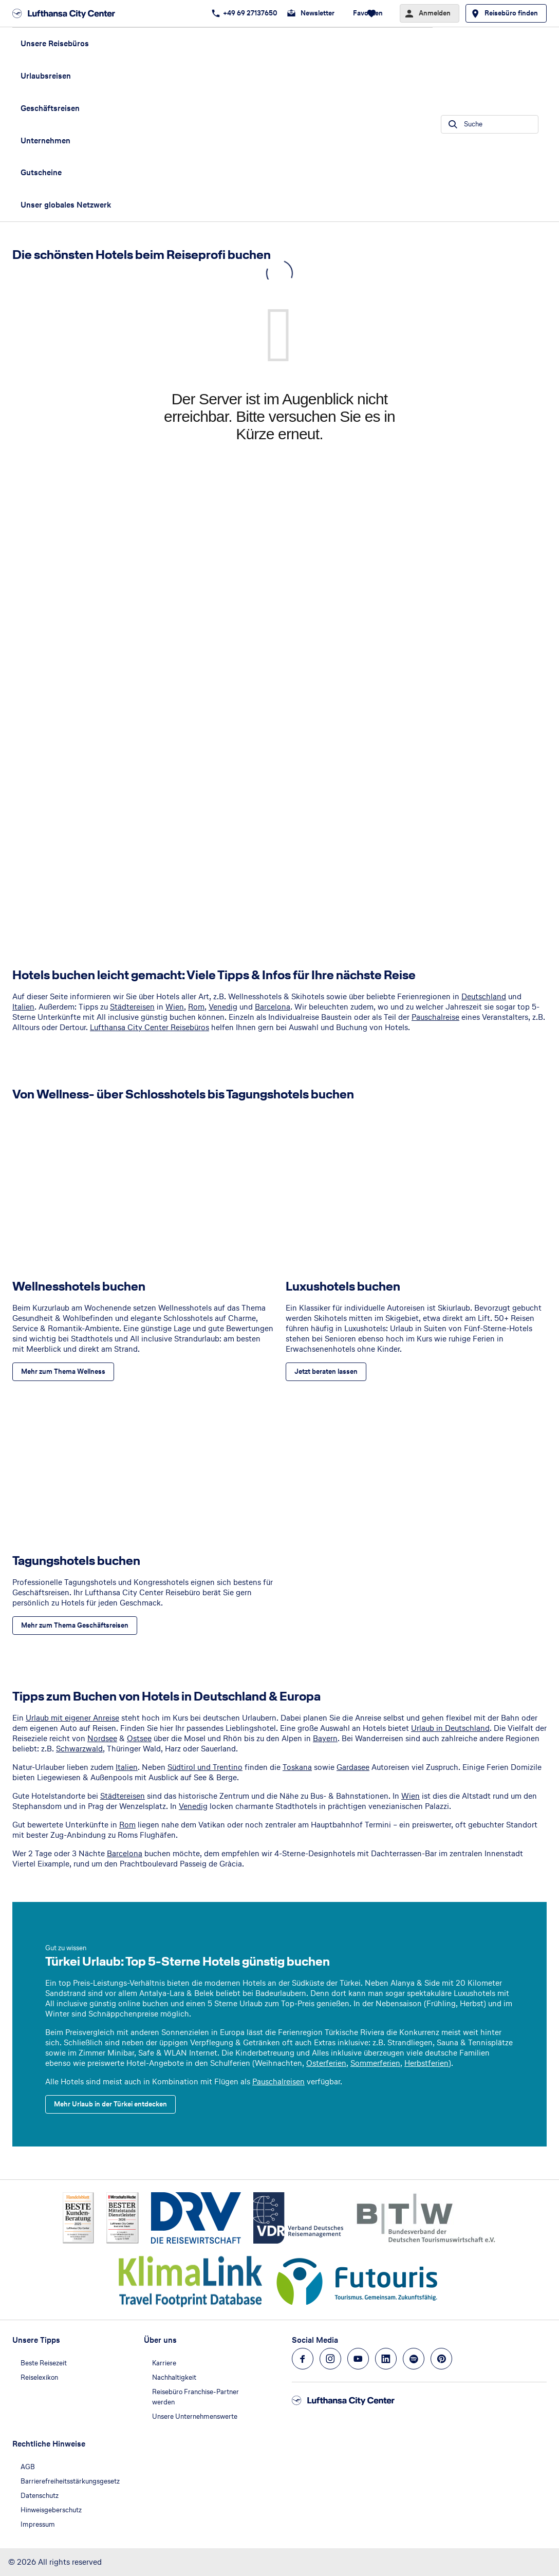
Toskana (297, 1767)
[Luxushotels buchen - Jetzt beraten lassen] (326, 1371)
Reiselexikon (39, 2377)
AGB (28, 2467)
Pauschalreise (435, 1017)
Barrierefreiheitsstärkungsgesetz (70, 2481)
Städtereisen (132, 1006)
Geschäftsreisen (50, 108)
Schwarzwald (79, 1748)
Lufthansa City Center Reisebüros (149, 1027)
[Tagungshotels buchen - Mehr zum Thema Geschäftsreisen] (74, 1625)
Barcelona (272, 1006)
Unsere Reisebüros (55, 43)
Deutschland (483, 996)
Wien (174, 1006)
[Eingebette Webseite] (279, 600)
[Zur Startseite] (66, 13)
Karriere (164, 2363)
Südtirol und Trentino (205, 1767)
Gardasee (353, 1767)
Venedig (223, 1006)
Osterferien (326, 2063)
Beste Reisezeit (44, 2363)
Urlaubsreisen (46, 75)
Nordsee (102, 1738)
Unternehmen (45, 140)
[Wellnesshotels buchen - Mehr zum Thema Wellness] (63, 1371)
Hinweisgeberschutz (51, 2510)
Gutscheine (41, 172)
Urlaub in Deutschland (450, 1728)
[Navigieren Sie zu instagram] (330, 2358)
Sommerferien (375, 2063)
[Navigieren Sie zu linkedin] (386, 2358)
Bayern (325, 1738)
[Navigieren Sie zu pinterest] (441, 2358)
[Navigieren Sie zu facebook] (302, 2358)
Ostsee (139, 1738)
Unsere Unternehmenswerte (194, 2416)
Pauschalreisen (278, 2081)
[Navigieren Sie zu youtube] (358, 2358)
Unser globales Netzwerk (66, 204)
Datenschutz (40, 2495)
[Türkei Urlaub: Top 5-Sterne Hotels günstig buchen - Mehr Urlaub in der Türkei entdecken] (110, 2104)
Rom (196, 1006)
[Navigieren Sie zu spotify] (413, 2358)
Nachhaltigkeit (174, 2377)
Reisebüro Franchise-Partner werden (195, 2397)
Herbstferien (426, 2063)
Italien (23, 1006)
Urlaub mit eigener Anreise (72, 1717)
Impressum (38, 2524)
